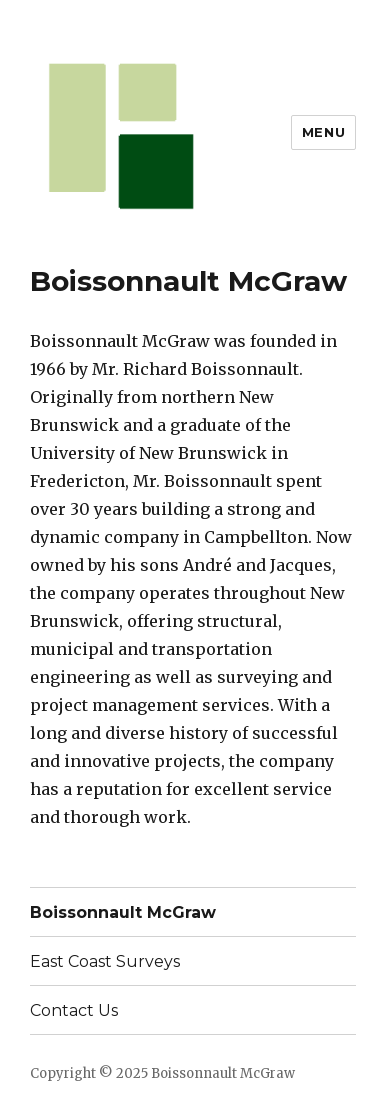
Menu (323, 132)
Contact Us (74, 1010)
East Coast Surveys (105, 961)
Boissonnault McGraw (123, 912)
